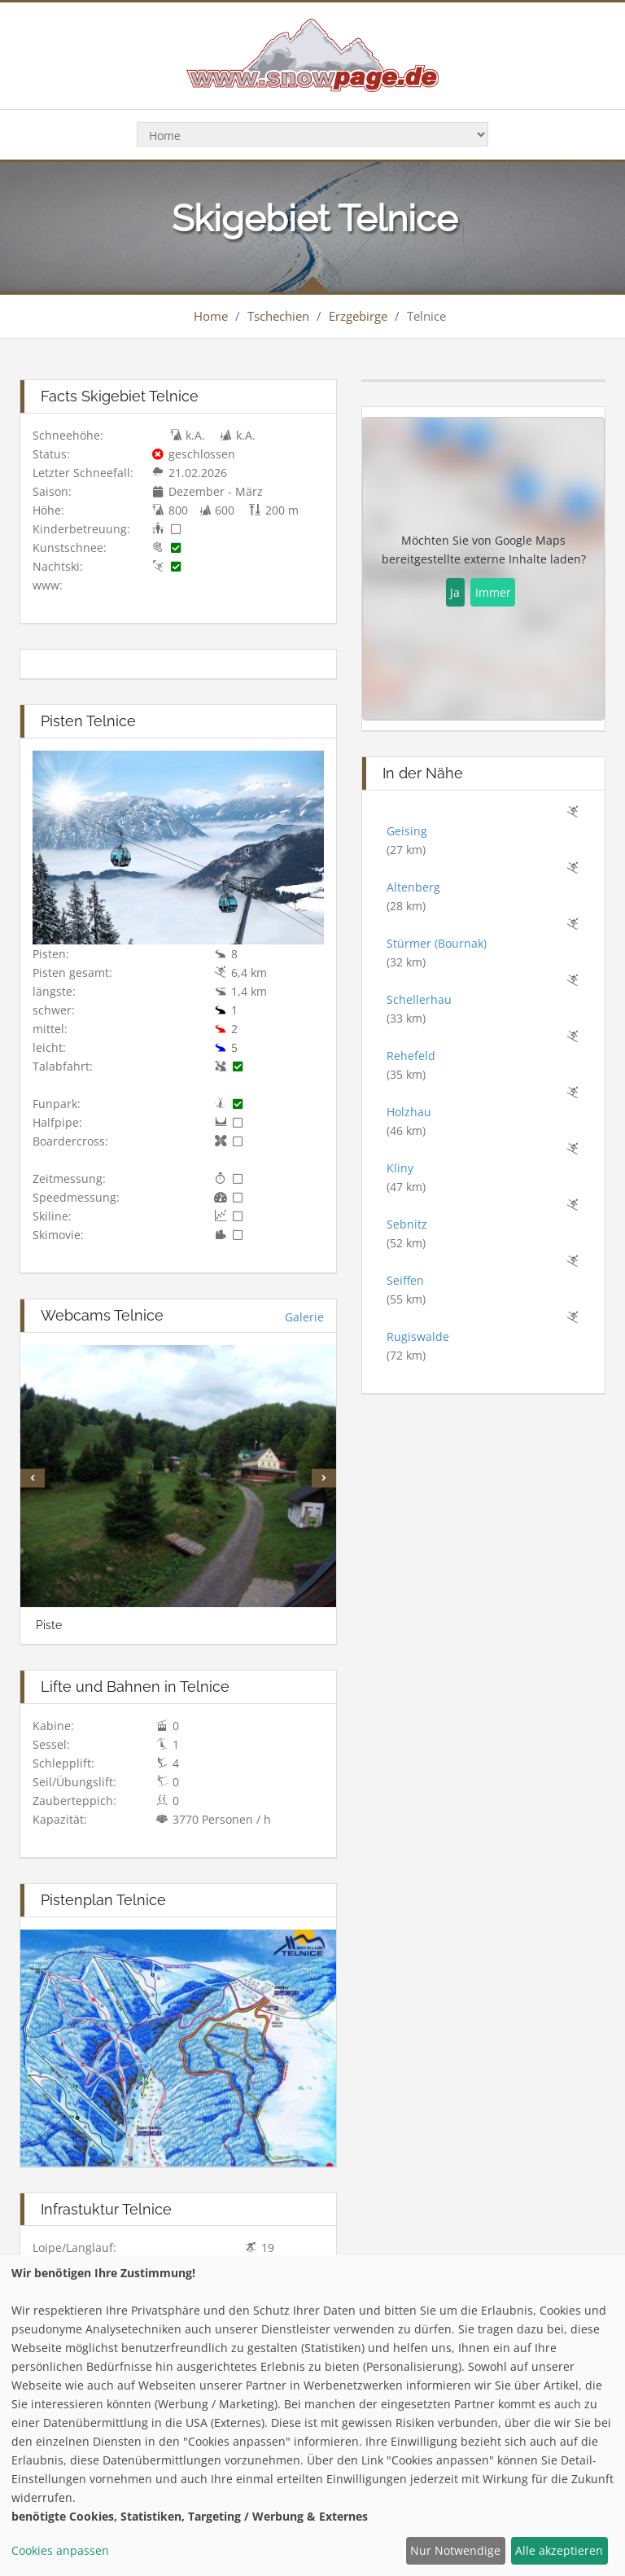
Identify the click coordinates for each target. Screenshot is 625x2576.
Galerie (304, 1317)
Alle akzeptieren (559, 2550)
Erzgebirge (358, 316)
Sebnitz (407, 1224)
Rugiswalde (418, 1336)
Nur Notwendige (455, 2550)
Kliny (400, 1168)
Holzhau (409, 1111)
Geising (407, 831)
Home (211, 316)
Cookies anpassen (60, 2550)
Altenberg (413, 887)
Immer (493, 592)
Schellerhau (419, 999)
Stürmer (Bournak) (437, 943)
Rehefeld (411, 1055)
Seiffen (405, 1280)
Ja (455, 592)
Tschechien (278, 316)
